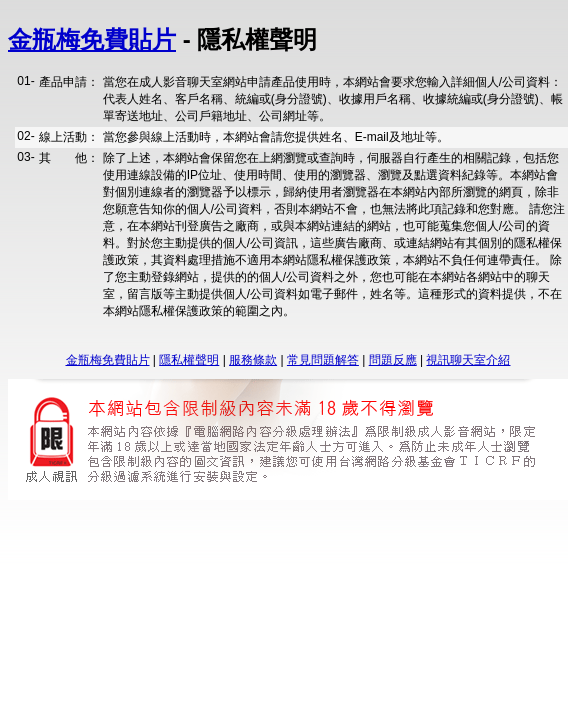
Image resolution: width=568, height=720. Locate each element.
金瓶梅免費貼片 (92, 39)
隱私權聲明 (189, 360)
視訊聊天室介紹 (468, 360)
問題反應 (393, 360)
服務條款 (253, 360)
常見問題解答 (323, 360)
